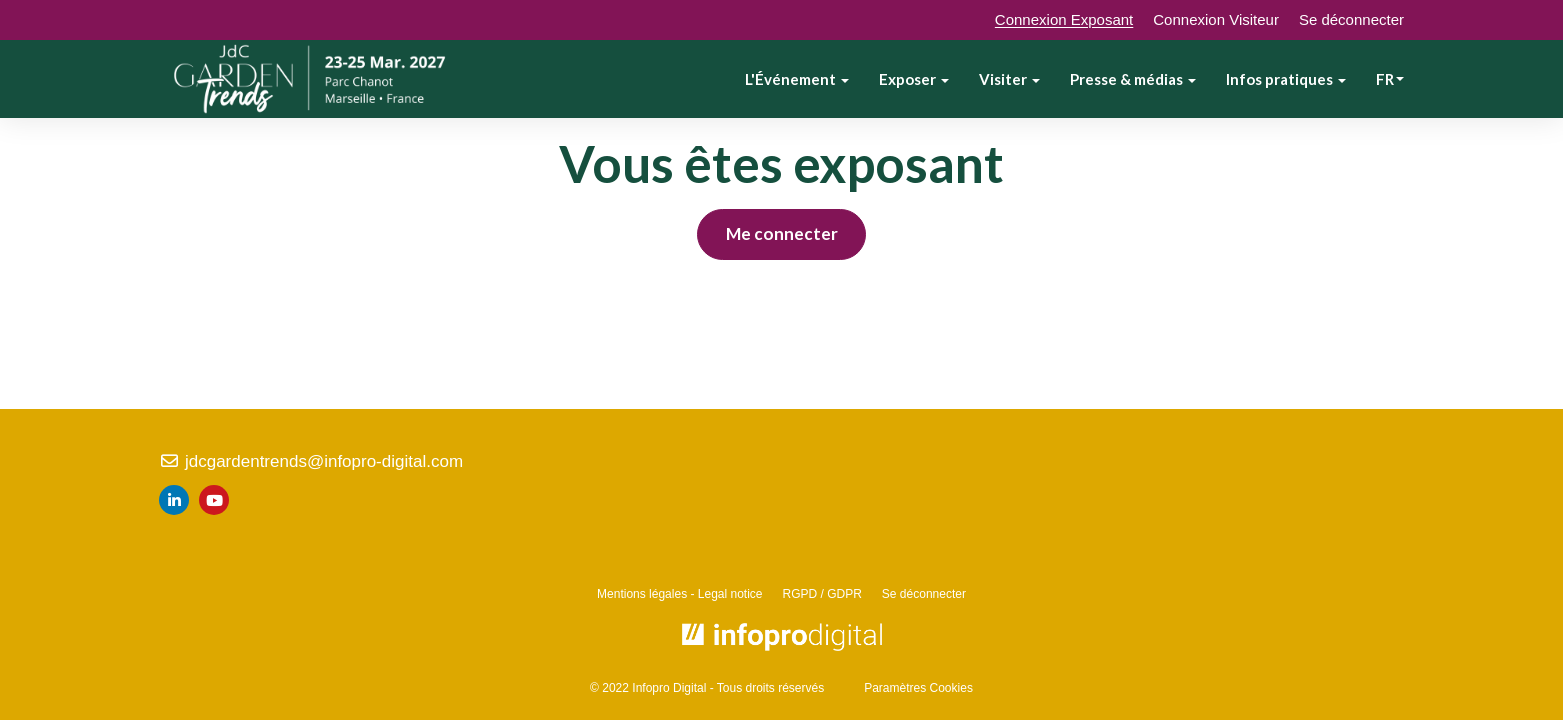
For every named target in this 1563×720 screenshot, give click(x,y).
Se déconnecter (1351, 19)
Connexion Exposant (1064, 19)
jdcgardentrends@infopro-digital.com (311, 461)
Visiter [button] (1009, 79)
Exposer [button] (914, 79)
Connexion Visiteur (1216, 19)
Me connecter (782, 233)
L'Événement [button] (797, 79)
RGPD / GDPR (822, 594)
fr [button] (1390, 79)
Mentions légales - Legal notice (679, 594)
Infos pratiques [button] (1286, 79)
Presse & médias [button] (1133, 79)
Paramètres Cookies (918, 688)
